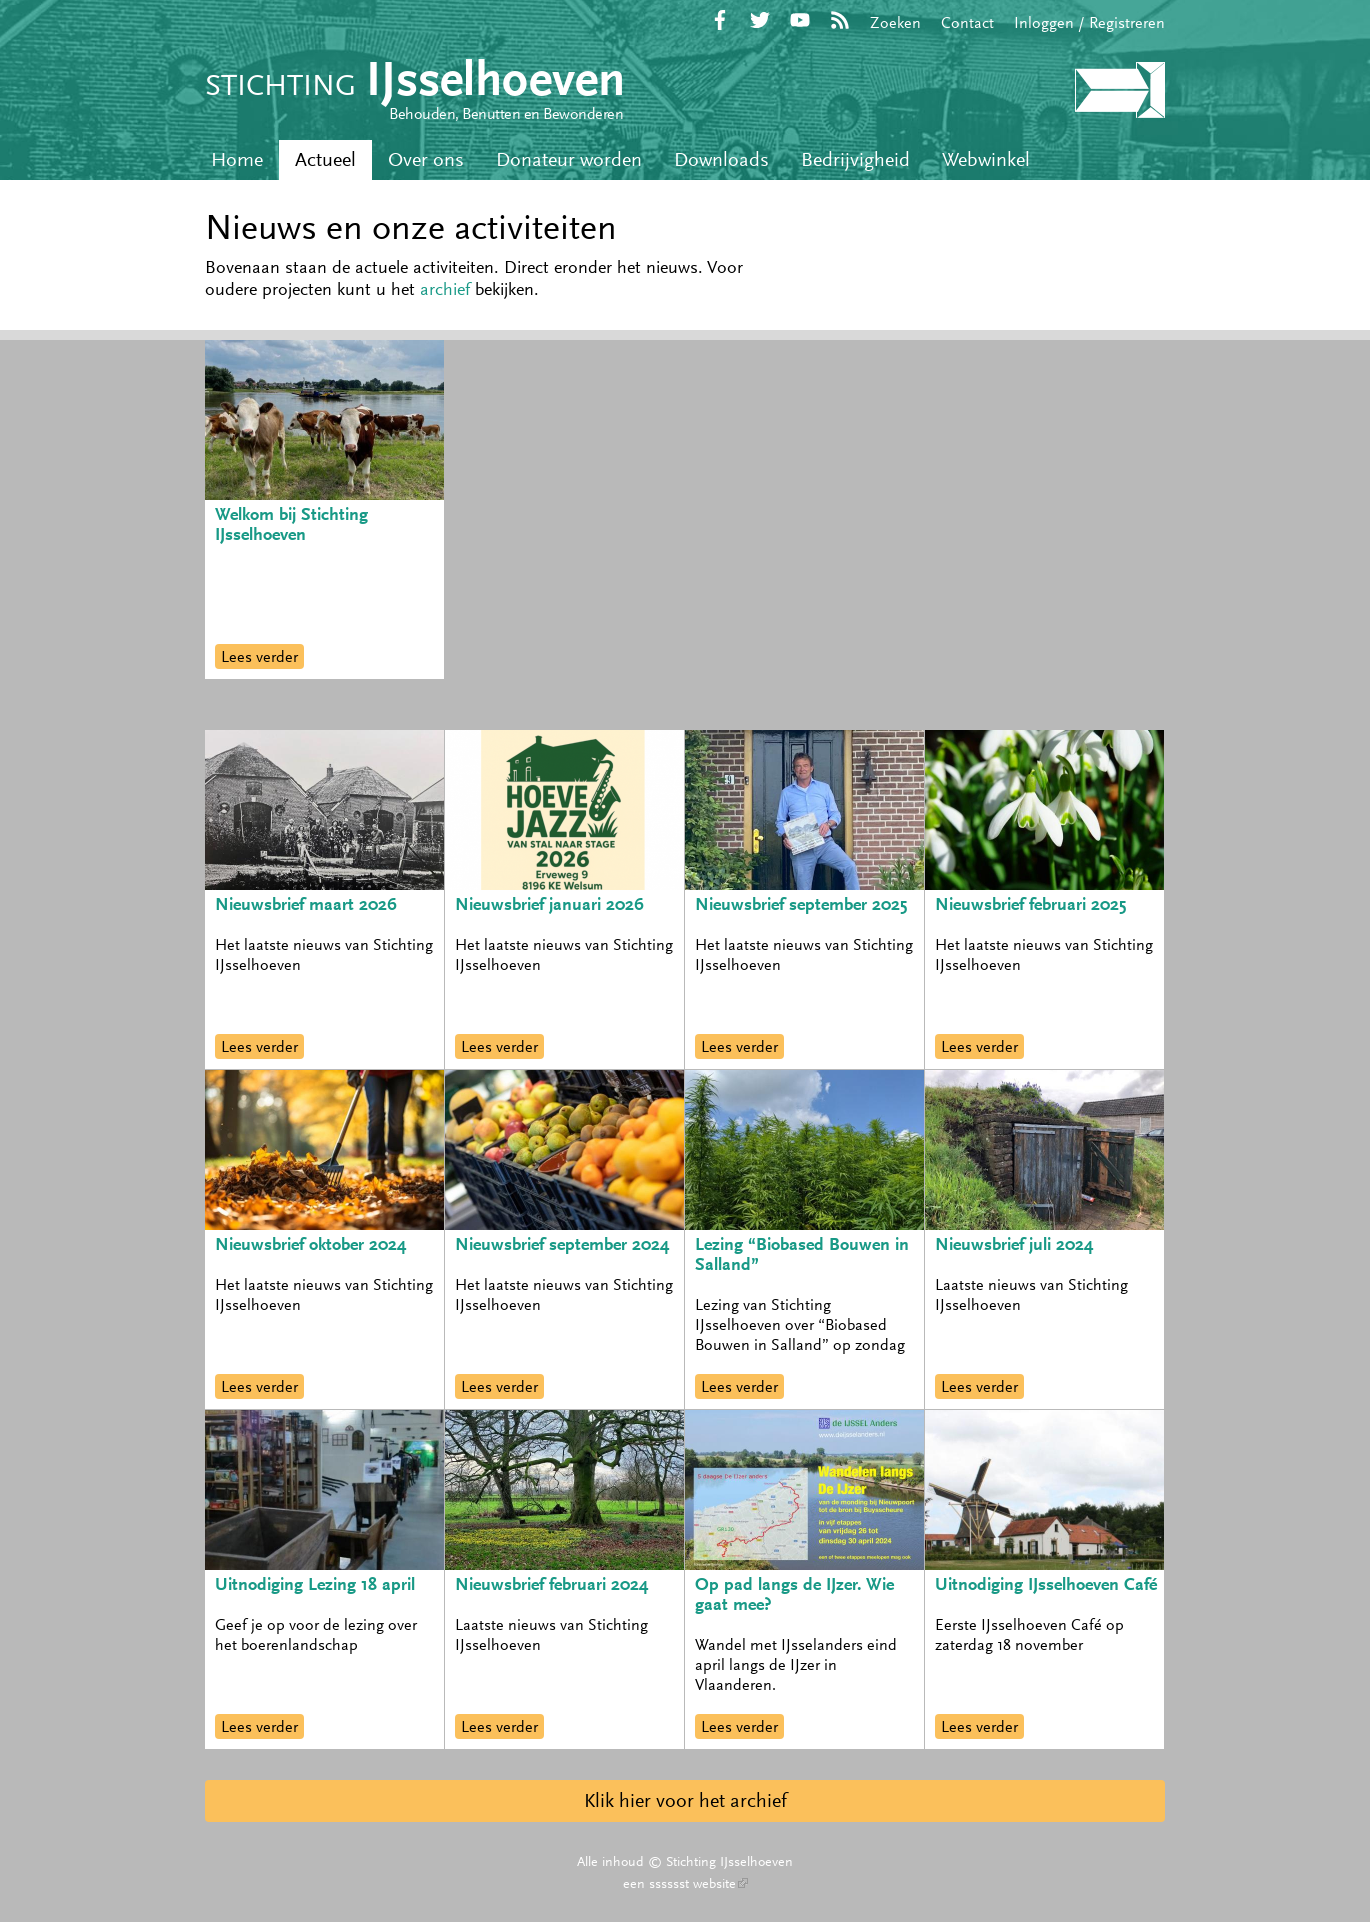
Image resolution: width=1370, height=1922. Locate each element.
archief (445, 289)
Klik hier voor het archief (685, 1800)
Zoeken (895, 22)
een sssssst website (685, 1883)
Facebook (720, 20)
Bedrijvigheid (855, 159)
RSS (840, 20)
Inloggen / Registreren (1089, 22)
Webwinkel (986, 159)
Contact (967, 22)
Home (237, 159)
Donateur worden (569, 159)
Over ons (426, 159)
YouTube (800, 20)
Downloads (721, 159)
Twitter (760, 20)
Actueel (325, 159)
